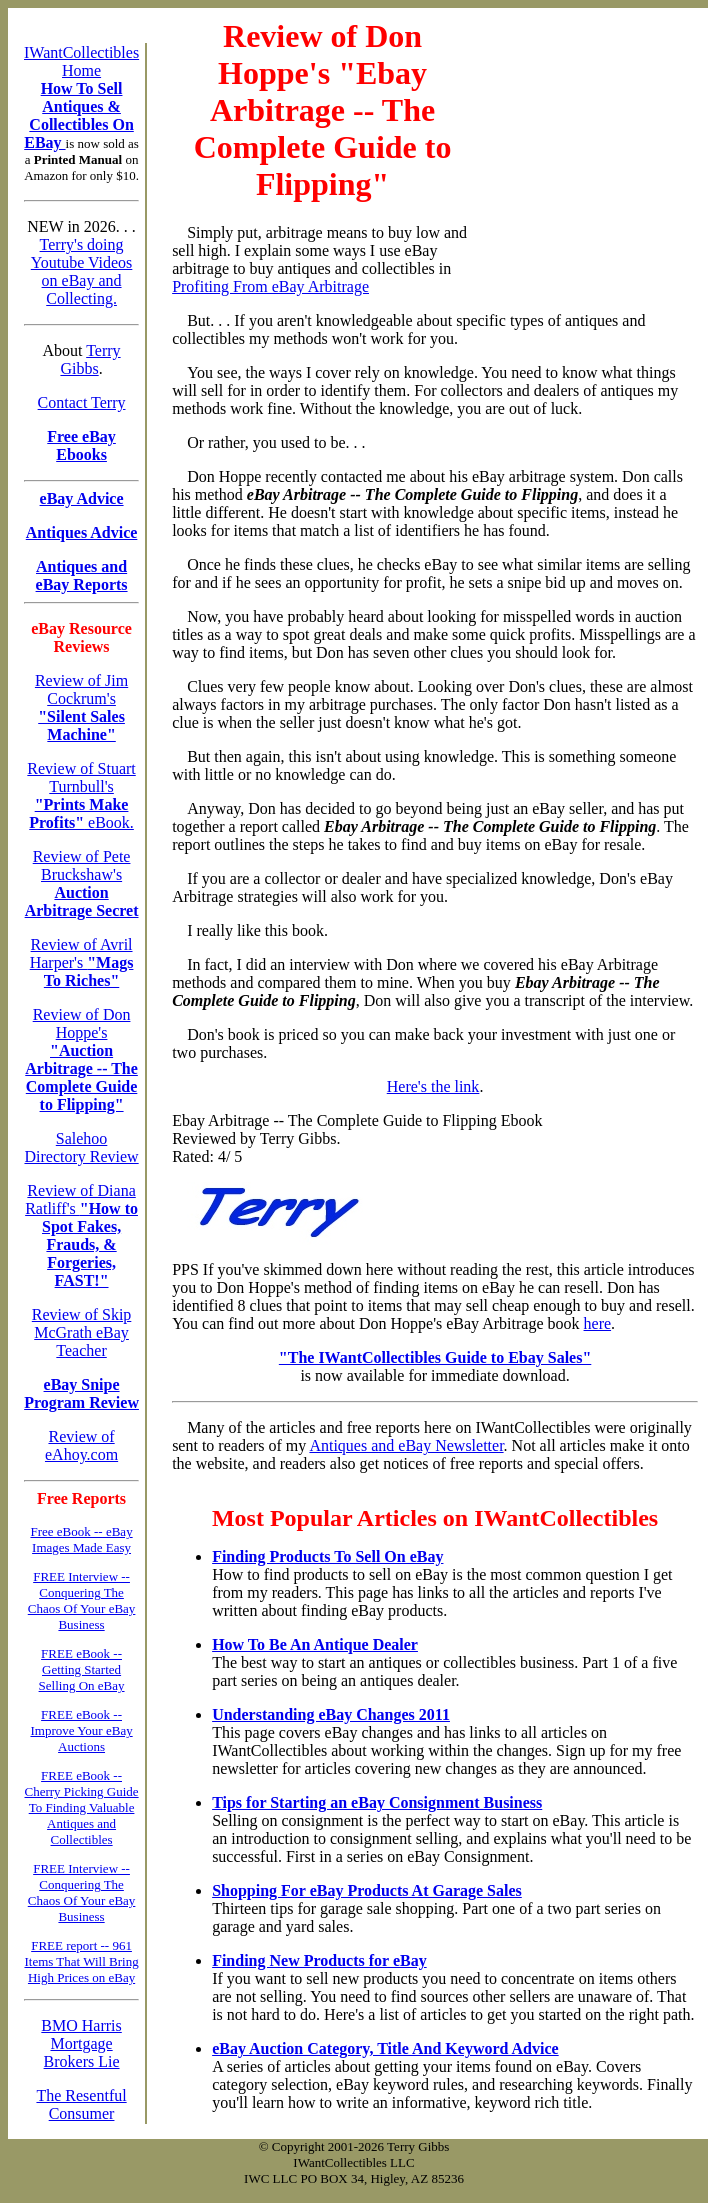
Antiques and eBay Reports (82, 575)
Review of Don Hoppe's (81, 1059)
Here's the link (433, 1086)
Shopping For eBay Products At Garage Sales (367, 1890)
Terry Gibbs (90, 359)
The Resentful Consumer (81, 2104)
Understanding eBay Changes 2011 (331, 1714)
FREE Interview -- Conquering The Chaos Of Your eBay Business (82, 1600)
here (598, 1323)
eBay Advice (82, 498)
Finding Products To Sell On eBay (327, 1556)
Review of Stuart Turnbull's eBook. (81, 795)
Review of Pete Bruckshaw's (82, 883)
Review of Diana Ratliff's (81, 1235)
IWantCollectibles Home (81, 61)
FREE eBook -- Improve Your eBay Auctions (81, 1730)
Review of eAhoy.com (81, 1445)
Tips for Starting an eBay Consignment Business (377, 1802)
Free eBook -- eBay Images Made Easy (81, 1539)
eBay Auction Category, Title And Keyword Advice (385, 2048)
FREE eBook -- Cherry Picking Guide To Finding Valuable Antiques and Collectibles (82, 1807)
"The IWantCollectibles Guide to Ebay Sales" (435, 1357)
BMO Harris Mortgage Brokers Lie (81, 2043)
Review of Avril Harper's (82, 962)
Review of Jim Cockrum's (81, 707)
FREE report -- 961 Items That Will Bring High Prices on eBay (81, 1961)
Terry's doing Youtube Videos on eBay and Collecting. (82, 271)
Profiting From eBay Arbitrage (270, 286)
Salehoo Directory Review (81, 1147)
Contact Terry (82, 402)
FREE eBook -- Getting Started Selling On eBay (82, 1669)
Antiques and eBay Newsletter (406, 1445)
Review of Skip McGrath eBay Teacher (82, 1332)
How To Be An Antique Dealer (315, 1644)
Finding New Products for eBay (319, 1960)
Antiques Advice (82, 532)
